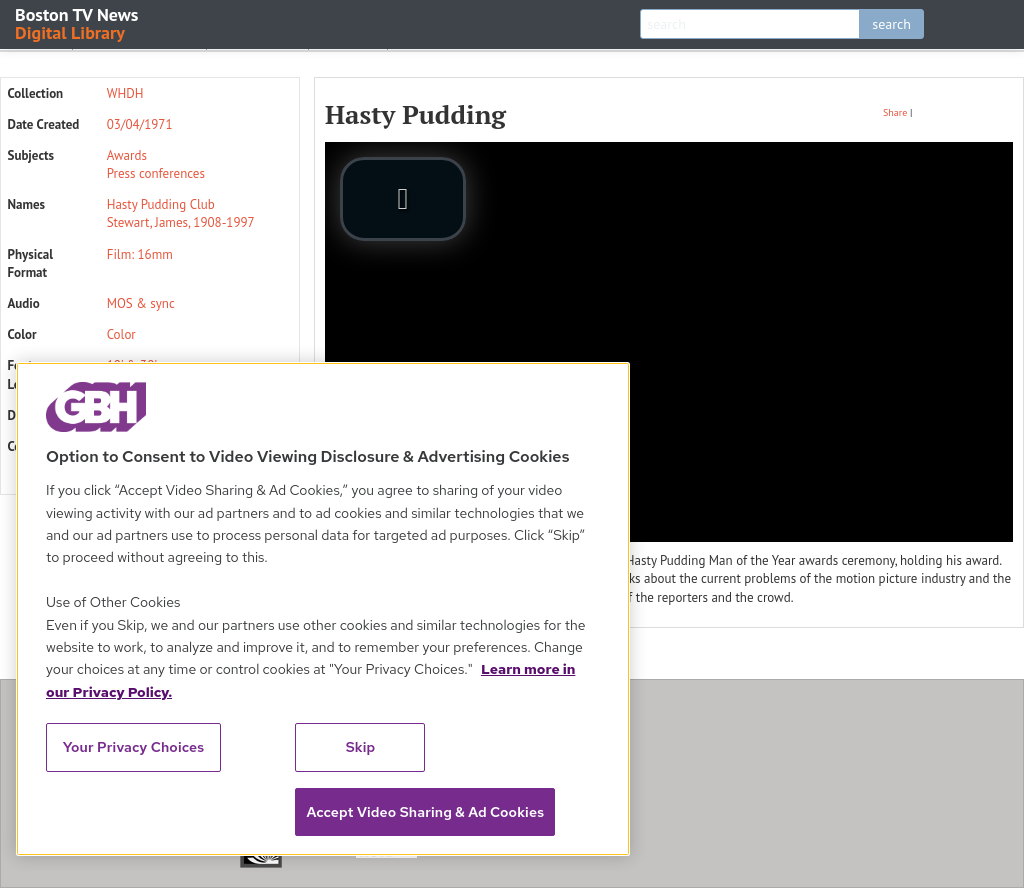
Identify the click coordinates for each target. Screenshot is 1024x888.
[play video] (403, 199)
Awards (127, 155)
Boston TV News (78, 22)
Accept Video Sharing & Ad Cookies (425, 812)
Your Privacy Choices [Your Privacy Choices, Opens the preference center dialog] (134, 747)
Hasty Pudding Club (161, 204)
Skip (361, 747)
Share (895, 112)
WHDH (125, 93)
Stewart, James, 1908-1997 (181, 222)
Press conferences (156, 173)
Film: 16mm (140, 254)
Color (121, 334)
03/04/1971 (140, 124)
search (891, 24)
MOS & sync (141, 303)
